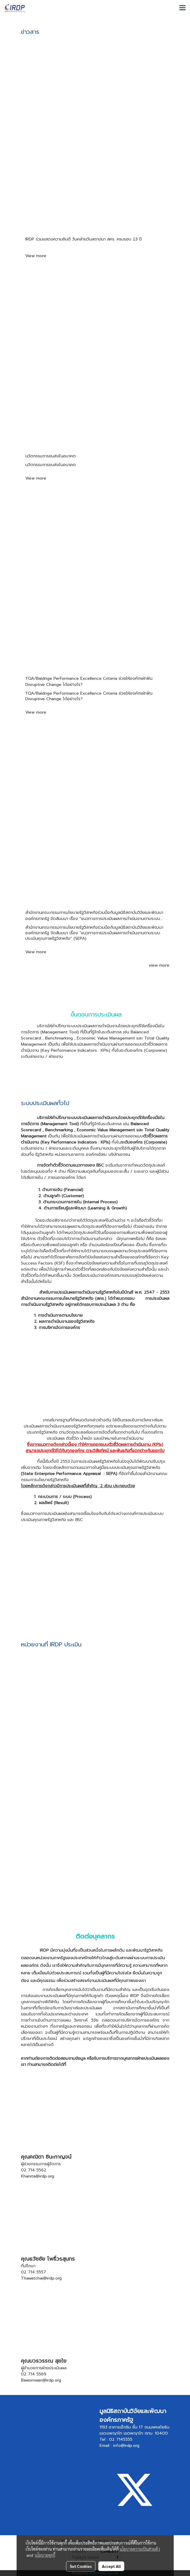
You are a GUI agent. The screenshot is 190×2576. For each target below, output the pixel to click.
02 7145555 (120, 2439)
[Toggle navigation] (182, 8)
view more (159, 965)
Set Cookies (81, 2566)
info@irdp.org (126, 2445)
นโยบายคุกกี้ (45, 2555)
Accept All (111, 2566)
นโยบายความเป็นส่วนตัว (140, 2549)
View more (36, 256)
